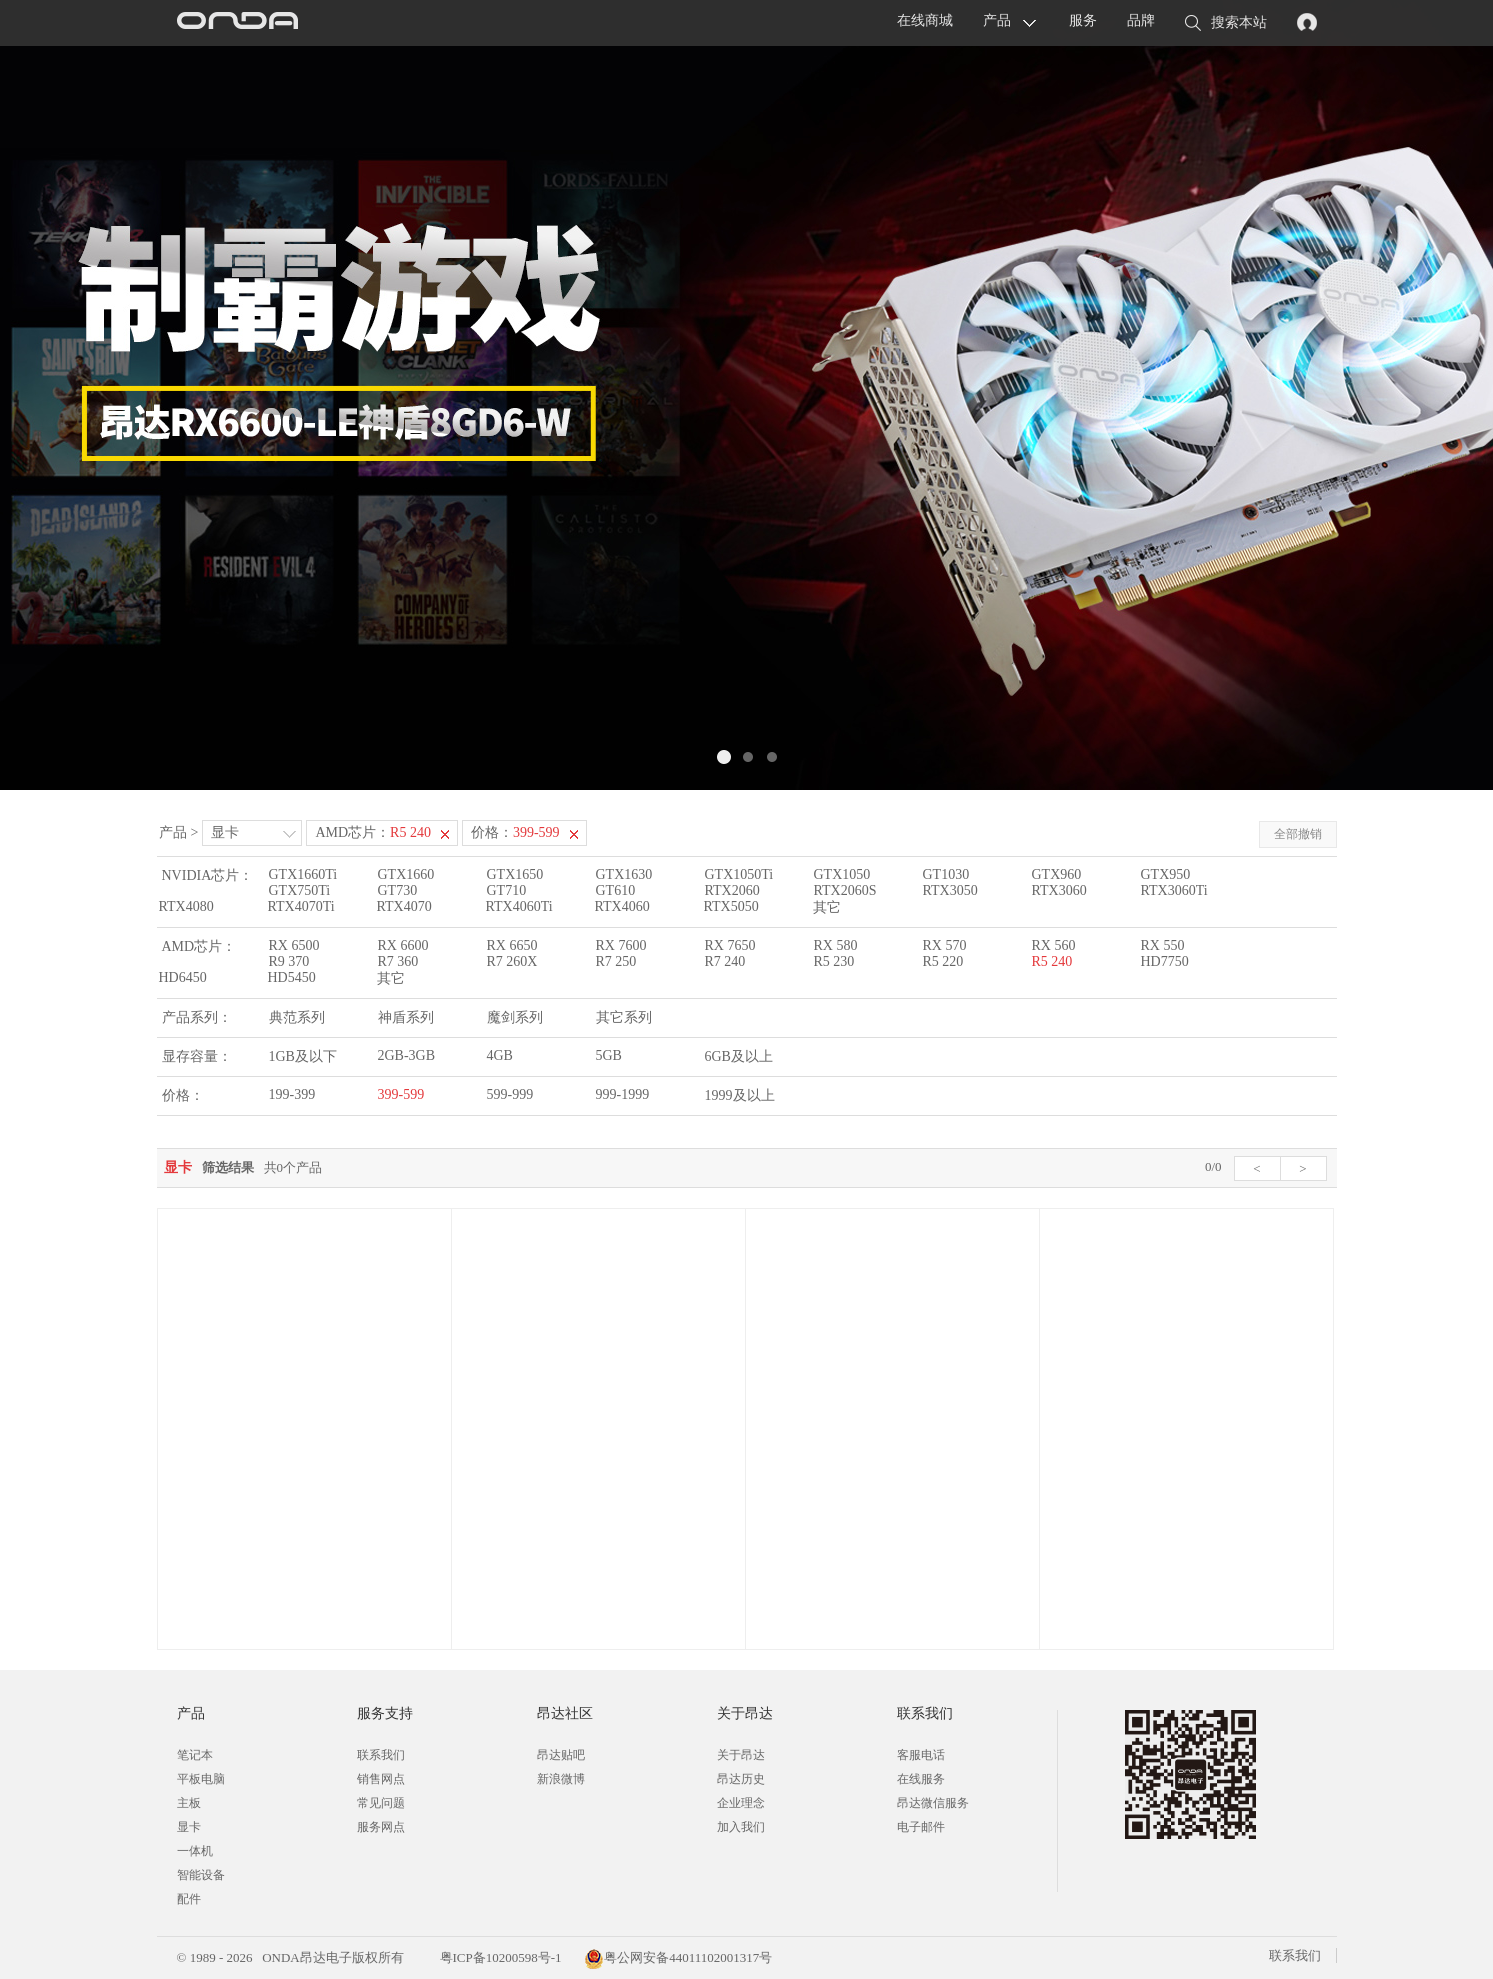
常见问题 (381, 1803)
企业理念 (741, 1803)
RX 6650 (512, 945)
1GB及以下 (303, 1056)
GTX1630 (624, 874)
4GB (500, 1055)
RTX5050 (731, 906)
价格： (515, 832)
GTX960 (1057, 874)
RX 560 (1054, 945)
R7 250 (616, 961)
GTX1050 (842, 874)
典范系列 (297, 1017)
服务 (1083, 20)
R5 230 (834, 961)
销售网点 (381, 1779)
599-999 (510, 1094)
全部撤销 (1298, 834)
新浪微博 (561, 1779)
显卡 (225, 832)
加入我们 (741, 1827)
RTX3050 (950, 890)
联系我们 (381, 1755)
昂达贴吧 (561, 1755)
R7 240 (725, 961)
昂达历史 (741, 1779)
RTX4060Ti (519, 906)
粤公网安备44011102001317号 (678, 1957)
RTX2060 (732, 890)
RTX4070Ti (301, 906)
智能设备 (201, 1875)
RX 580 (836, 945)
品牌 (1141, 20)
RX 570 (945, 945)
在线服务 (921, 1779)
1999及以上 (740, 1095)
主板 (189, 1803)
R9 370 (289, 961)
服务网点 (381, 1827)
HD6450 (183, 977)
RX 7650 (730, 945)
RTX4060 (622, 906)
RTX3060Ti (1174, 890)
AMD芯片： (373, 832)
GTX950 (1166, 874)
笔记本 (195, 1755)
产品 (997, 20)
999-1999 (623, 1094)
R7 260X (512, 961)
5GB (609, 1055)
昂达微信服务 (933, 1803)
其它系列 (624, 1017)
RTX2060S (845, 890)
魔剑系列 (515, 1017)
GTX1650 (515, 874)
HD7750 (1165, 961)
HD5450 (292, 977)
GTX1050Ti (739, 874)
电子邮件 (921, 1827)
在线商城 (925, 20)
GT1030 (946, 874)
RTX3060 (1059, 890)
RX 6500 (294, 945)
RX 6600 (403, 945)
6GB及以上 (739, 1056)
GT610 (616, 890)
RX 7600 (621, 945)
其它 (827, 907)
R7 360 (398, 961)
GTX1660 (406, 874)
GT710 (507, 890)
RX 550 (1163, 945)
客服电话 (921, 1755)
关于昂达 (741, 1755)
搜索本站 (1226, 24)
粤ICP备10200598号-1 (498, 1957)
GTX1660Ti (303, 874)
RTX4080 (186, 906)
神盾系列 (406, 1017)
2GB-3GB (407, 1055)
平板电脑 (201, 1779)
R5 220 (943, 961)
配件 (189, 1899)
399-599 (401, 1094)
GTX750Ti (300, 890)
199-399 (292, 1094)
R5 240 (1052, 961)
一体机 (195, 1851)
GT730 (398, 890)
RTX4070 (404, 906)
